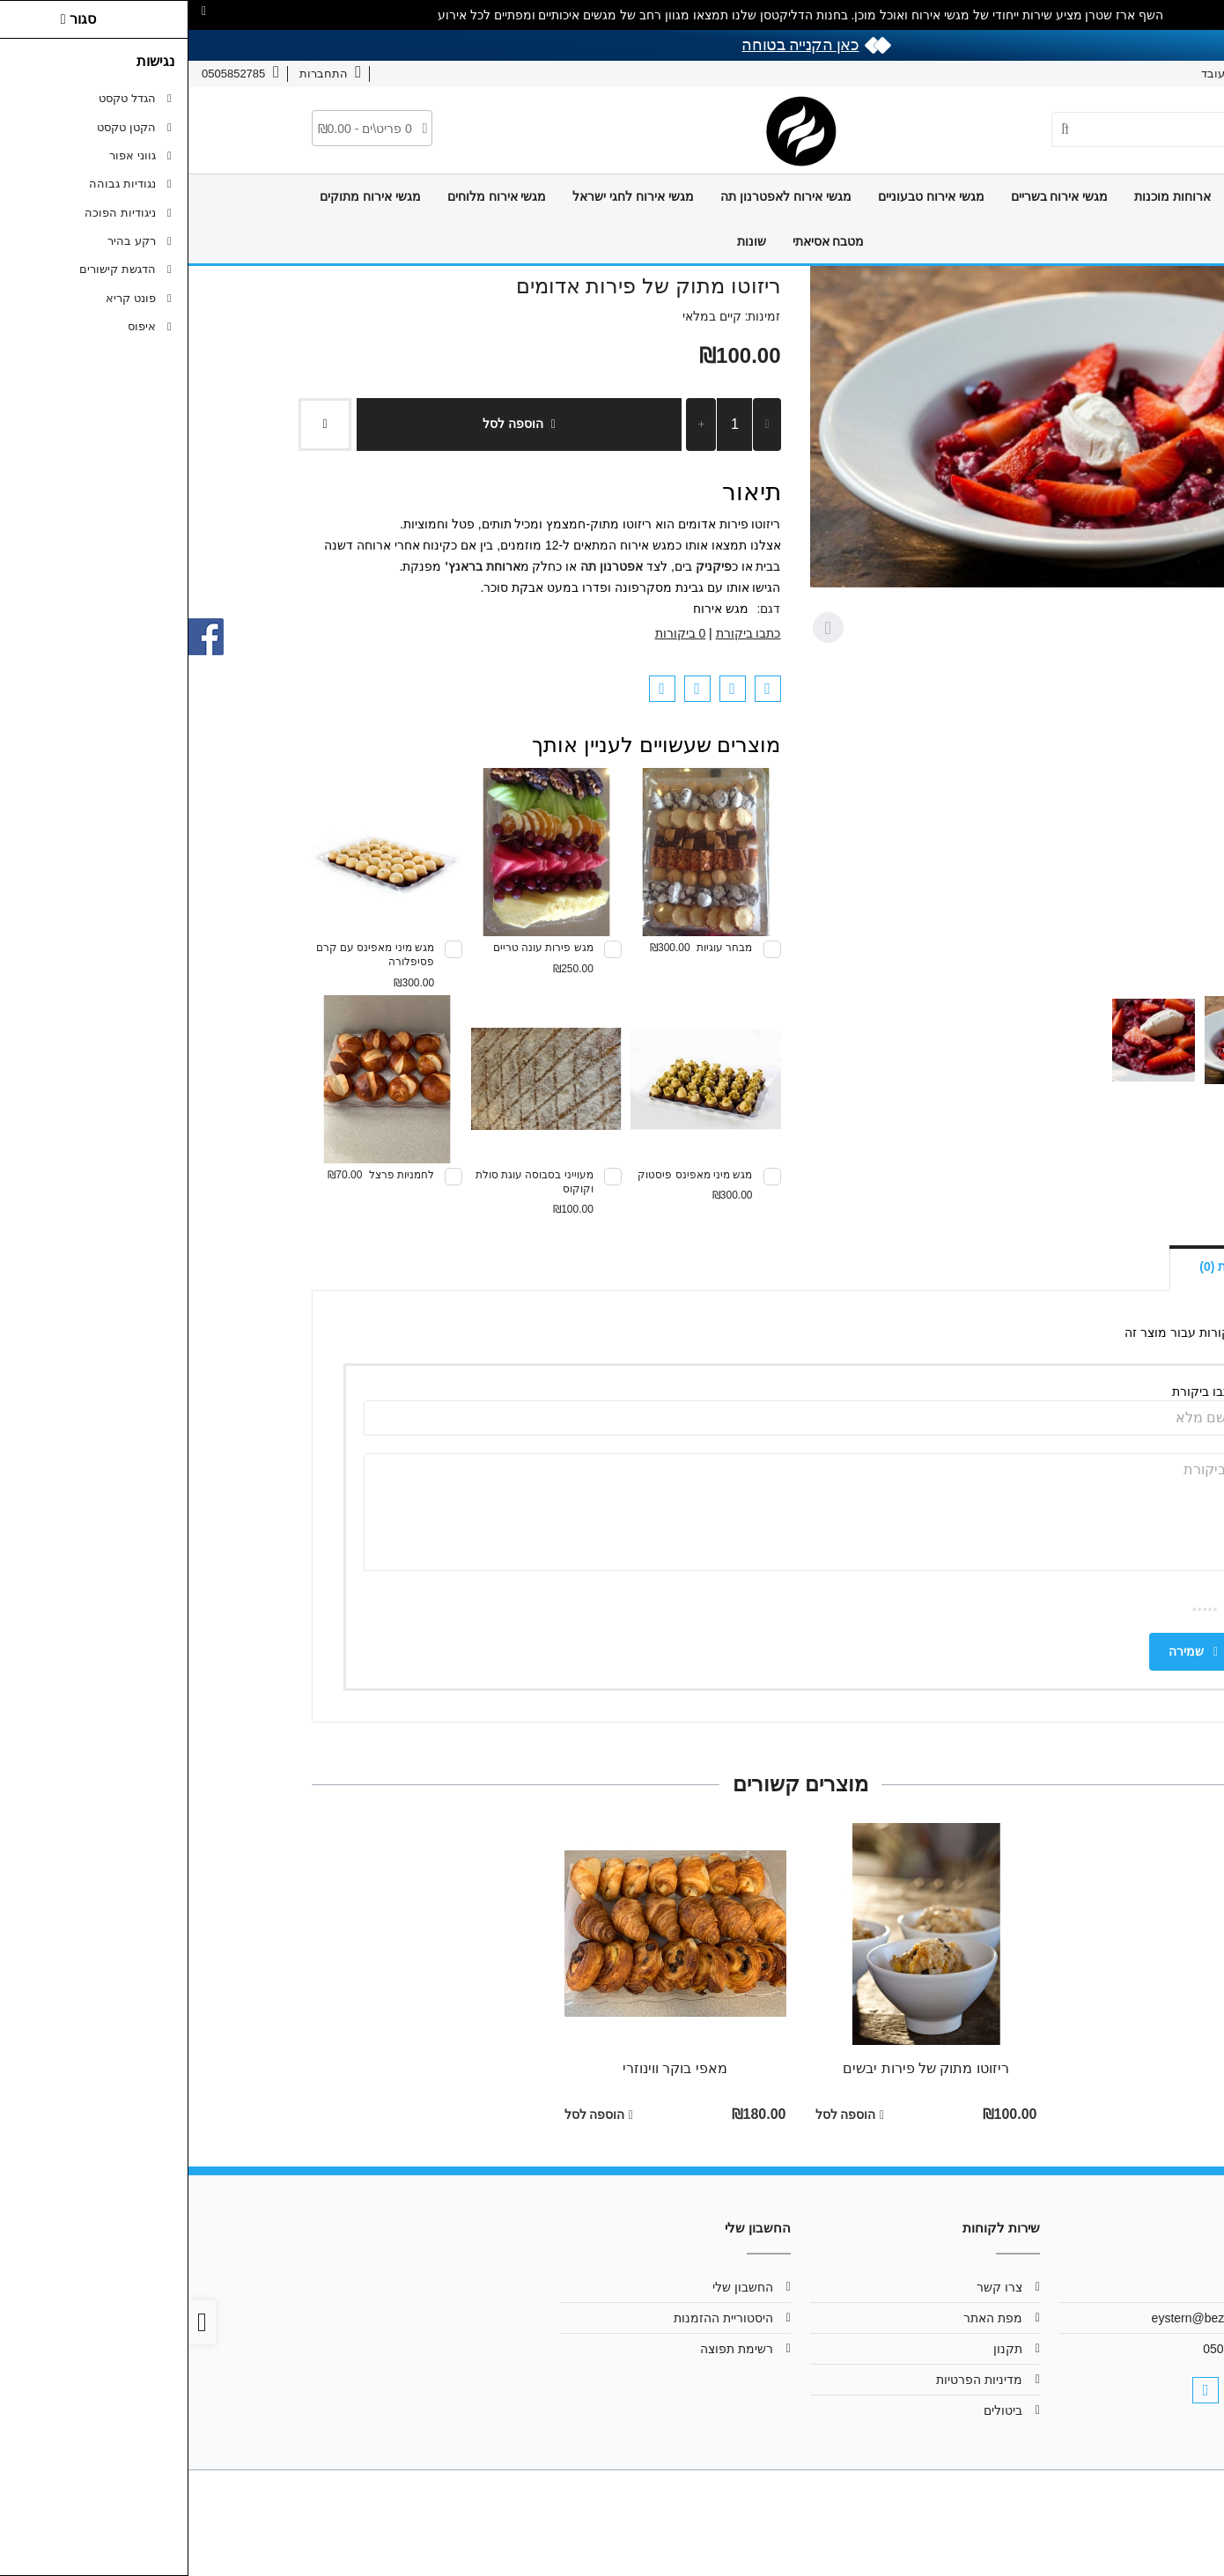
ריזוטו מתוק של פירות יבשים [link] (737, 2068)
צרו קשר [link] (1114, 73)
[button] (1060, 1040)
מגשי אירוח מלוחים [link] (308, 196)
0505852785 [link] (1048, 2349)
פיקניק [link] (525, 566)
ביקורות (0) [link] (1039, 1266)
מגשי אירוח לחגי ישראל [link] (444, 196)
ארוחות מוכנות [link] (984, 196)
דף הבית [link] (1071, 196)
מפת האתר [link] (804, 2318)
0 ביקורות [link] (492, 633)
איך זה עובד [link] (1042, 73)
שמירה (1004, 1651)
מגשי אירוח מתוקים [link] (181, 196)
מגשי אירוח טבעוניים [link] (742, 196)
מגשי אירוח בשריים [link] (871, 196)
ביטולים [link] (814, 2410)
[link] (1185, 2537)
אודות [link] (1169, 73)
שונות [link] (563, 241)
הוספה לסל (330, 424)
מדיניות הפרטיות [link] (791, 2380)
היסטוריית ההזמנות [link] (535, 2318)
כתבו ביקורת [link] (560, 633)
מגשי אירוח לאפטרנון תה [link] (597, 196)
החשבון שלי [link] (554, 2287)
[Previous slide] (1086, 628)
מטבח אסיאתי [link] (640, 241)
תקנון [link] (819, 2349)
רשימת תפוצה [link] (548, 2349)
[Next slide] (639, 628)
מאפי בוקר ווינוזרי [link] (486, 2068)
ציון (1042, 1601)
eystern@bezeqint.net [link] (1023, 2318)
